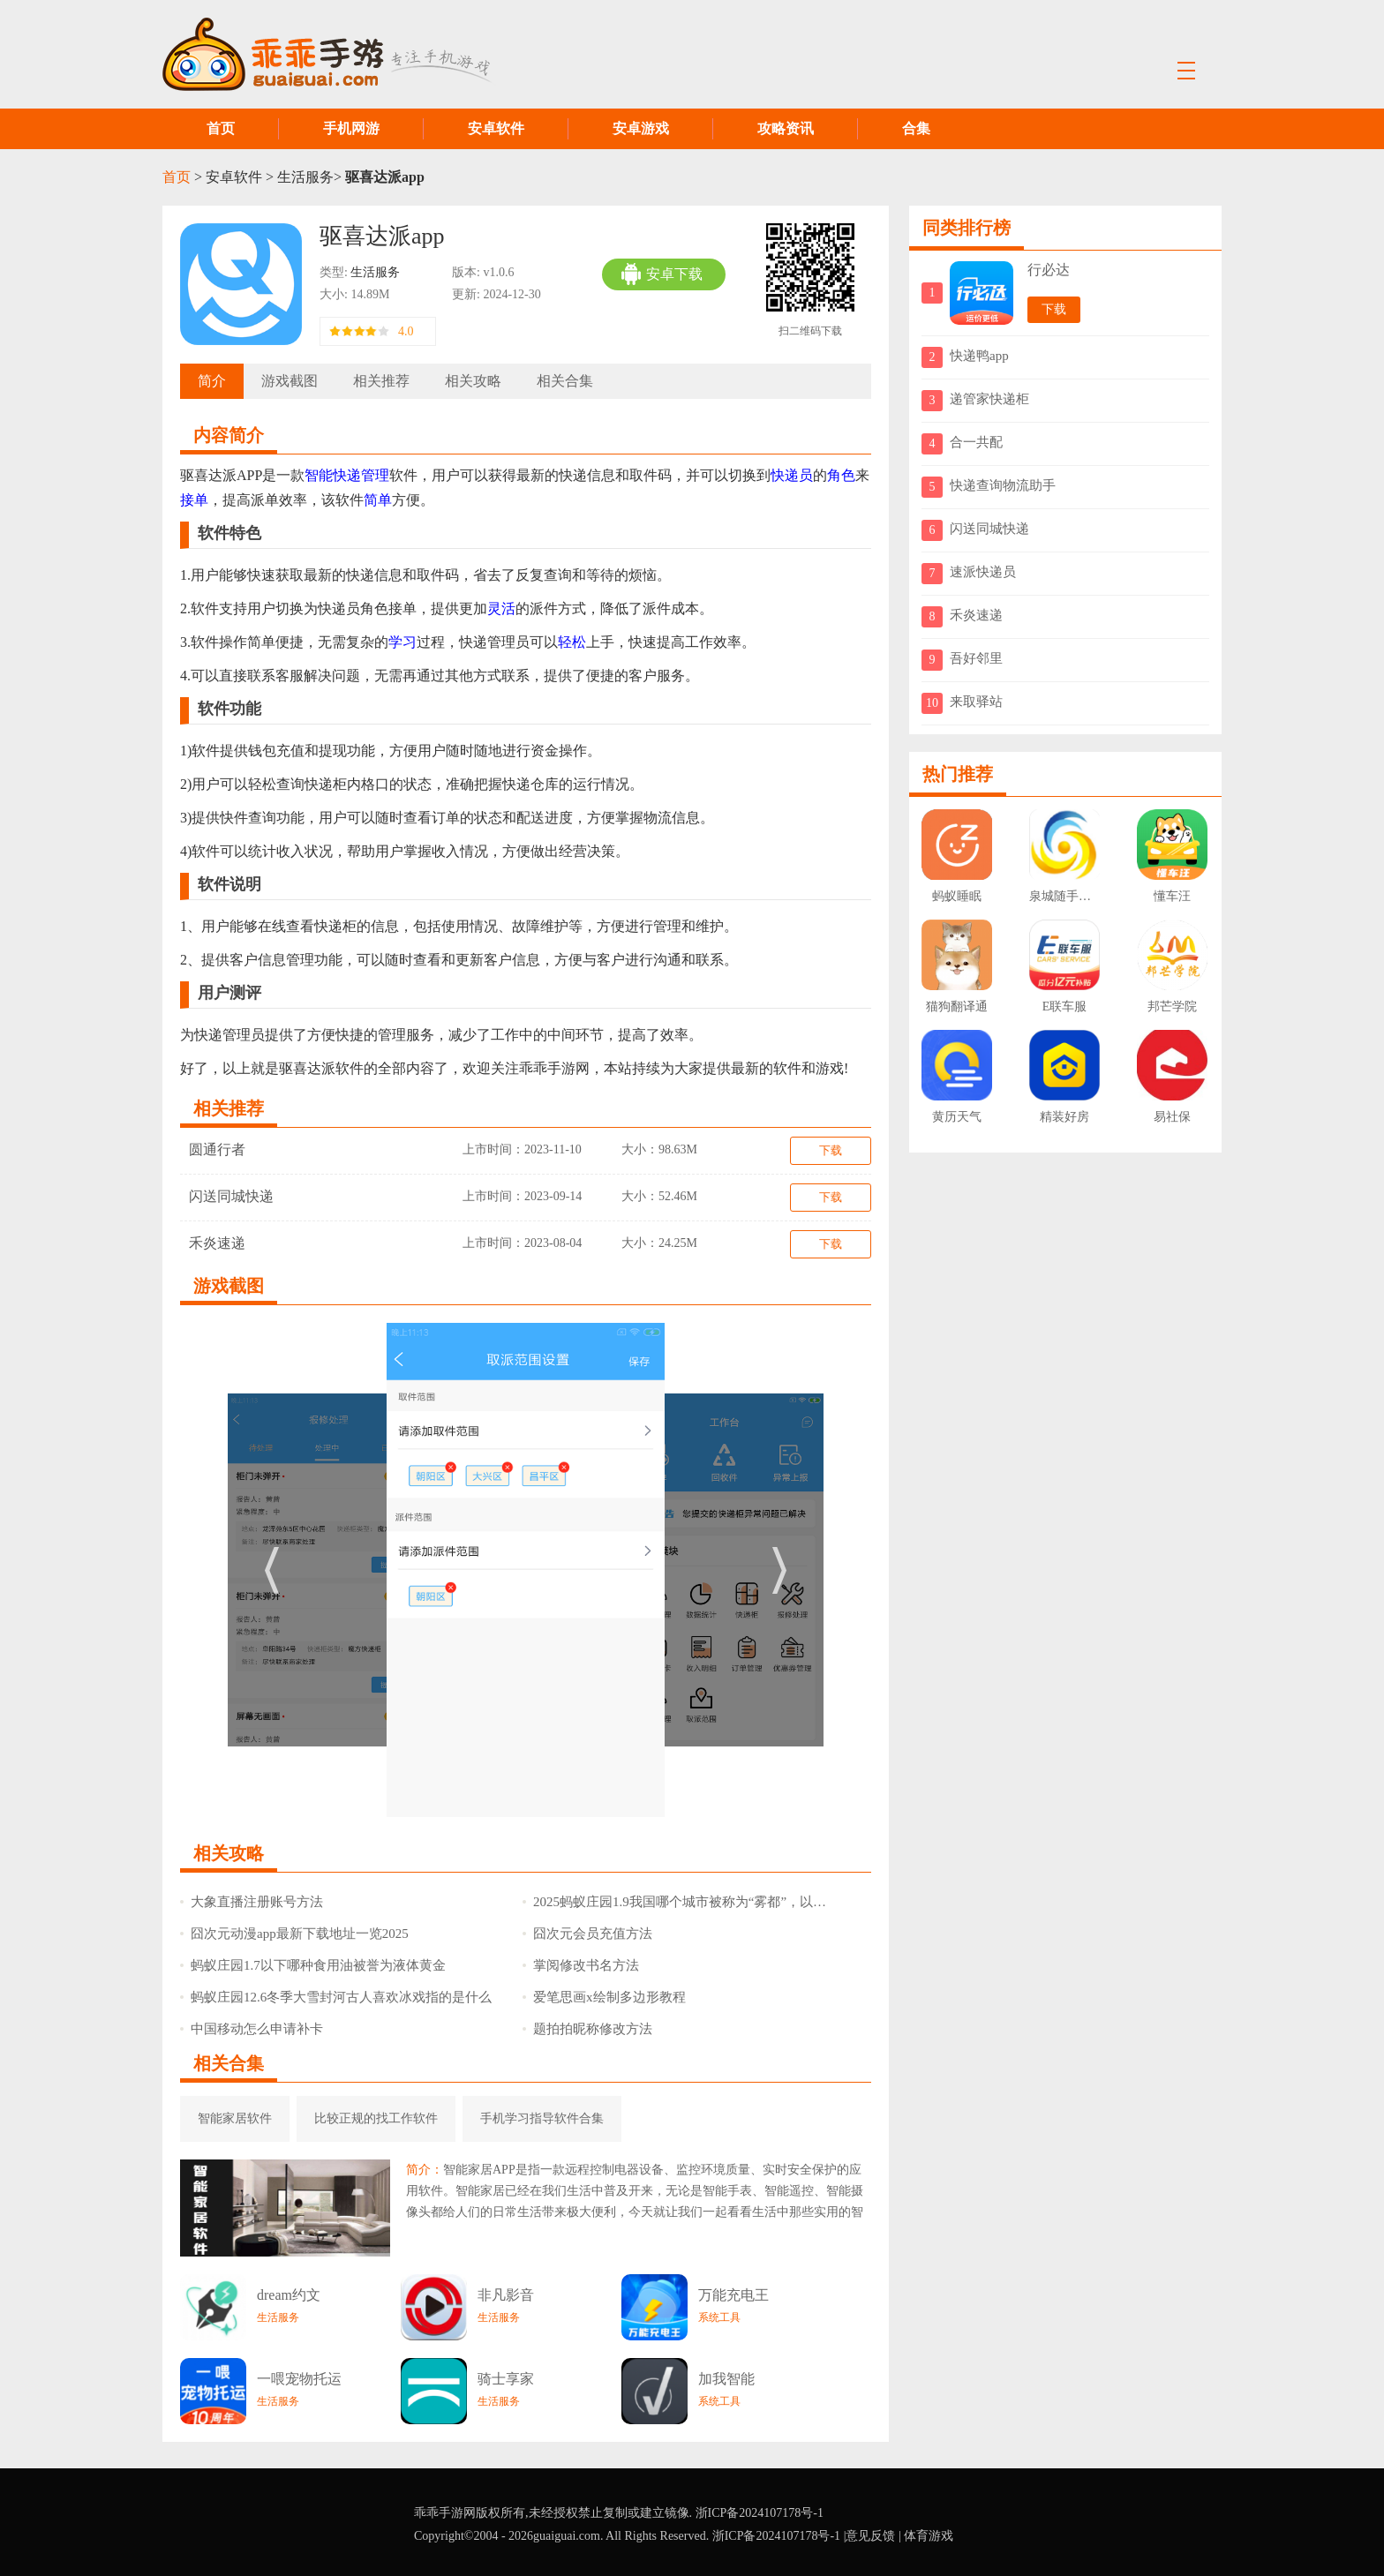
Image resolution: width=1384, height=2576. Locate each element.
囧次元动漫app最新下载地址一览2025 (294, 1933)
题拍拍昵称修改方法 (587, 2029)
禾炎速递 (217, 1242)
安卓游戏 (641, 128)
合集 (916, 128)
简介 (212, 380)
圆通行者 (217, 1149)
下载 (830, 1150)
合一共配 (976, 442)
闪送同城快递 (231, 1196)
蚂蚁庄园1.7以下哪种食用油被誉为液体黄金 (313, 1965)
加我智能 (726, 2378)
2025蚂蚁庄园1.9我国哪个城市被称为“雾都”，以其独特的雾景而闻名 (681, 1902)
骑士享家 (506, 2378)
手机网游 (351, 128)
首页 (221, 128)
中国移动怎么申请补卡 (251, 2029)
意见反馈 (870, 2535)
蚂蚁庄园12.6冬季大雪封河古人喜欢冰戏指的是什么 (336, 1997)
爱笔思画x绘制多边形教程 (604, 1997)
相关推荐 (381, 380)
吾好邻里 (976, 658)
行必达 (1048, 269)
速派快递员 (983, 572)
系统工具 (719, 2317)
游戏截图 (289, 380)
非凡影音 (506, 2294)
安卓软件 (496, 128)
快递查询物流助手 (1003, 485)
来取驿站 (976, 702)
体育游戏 (928, 2535)
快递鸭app (979, 356)
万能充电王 (733, 2294)
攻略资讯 (785, 128)
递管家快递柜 (989, 399)
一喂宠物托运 (299, 2378)
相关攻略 (473, 380)
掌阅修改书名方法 (581, 1965)
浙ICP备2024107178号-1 (760, 2513)
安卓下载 (662, 274)
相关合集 (565, 380)
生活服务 (305, 176)
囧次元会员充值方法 (587, 1933)
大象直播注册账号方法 (251, 1902)
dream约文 (288, 2294)
